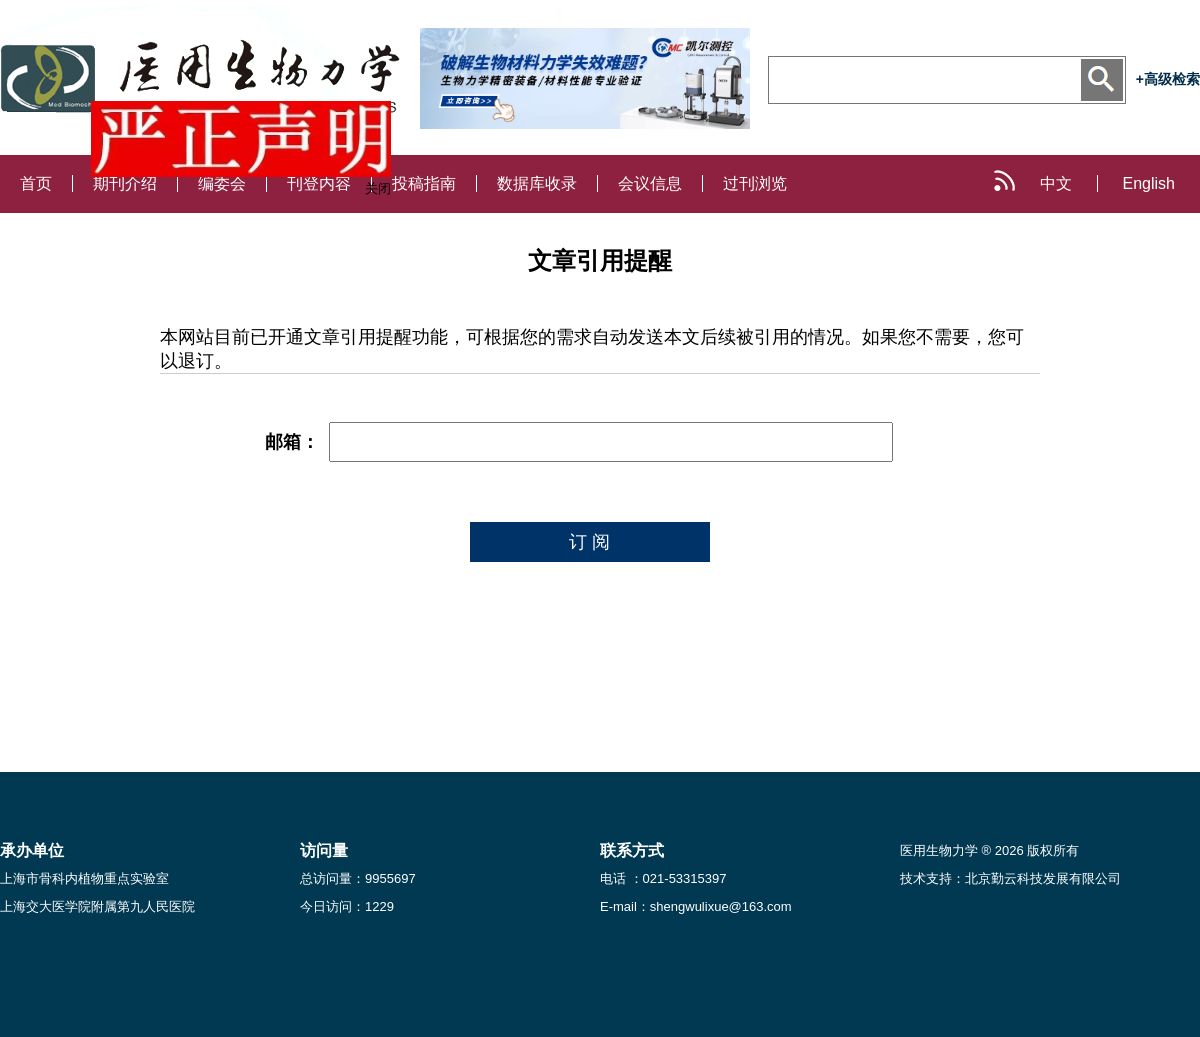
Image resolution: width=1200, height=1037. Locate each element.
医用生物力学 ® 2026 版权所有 (989, 850)
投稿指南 (424, 183)
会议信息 (650, 183)
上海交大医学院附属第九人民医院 (97, 906)
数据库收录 (537, 183)
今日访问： (347, 906)
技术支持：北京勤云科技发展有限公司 (1010, 878)
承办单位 (32, 850)
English (1149, 183)
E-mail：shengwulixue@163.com (696, 906)
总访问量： (358, 878)
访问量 (324, 850)
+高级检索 (1168, 79)
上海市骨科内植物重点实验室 (84, 878)
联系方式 (632, 850)
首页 (36, 183)
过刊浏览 (755, 183)
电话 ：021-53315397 (663, 878)
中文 (1056, 183)
